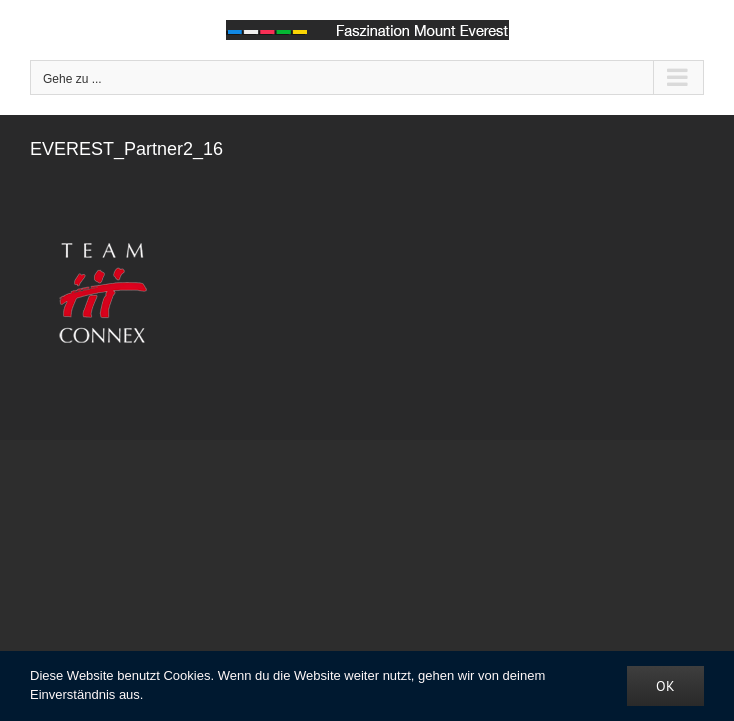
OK (665, 686)
